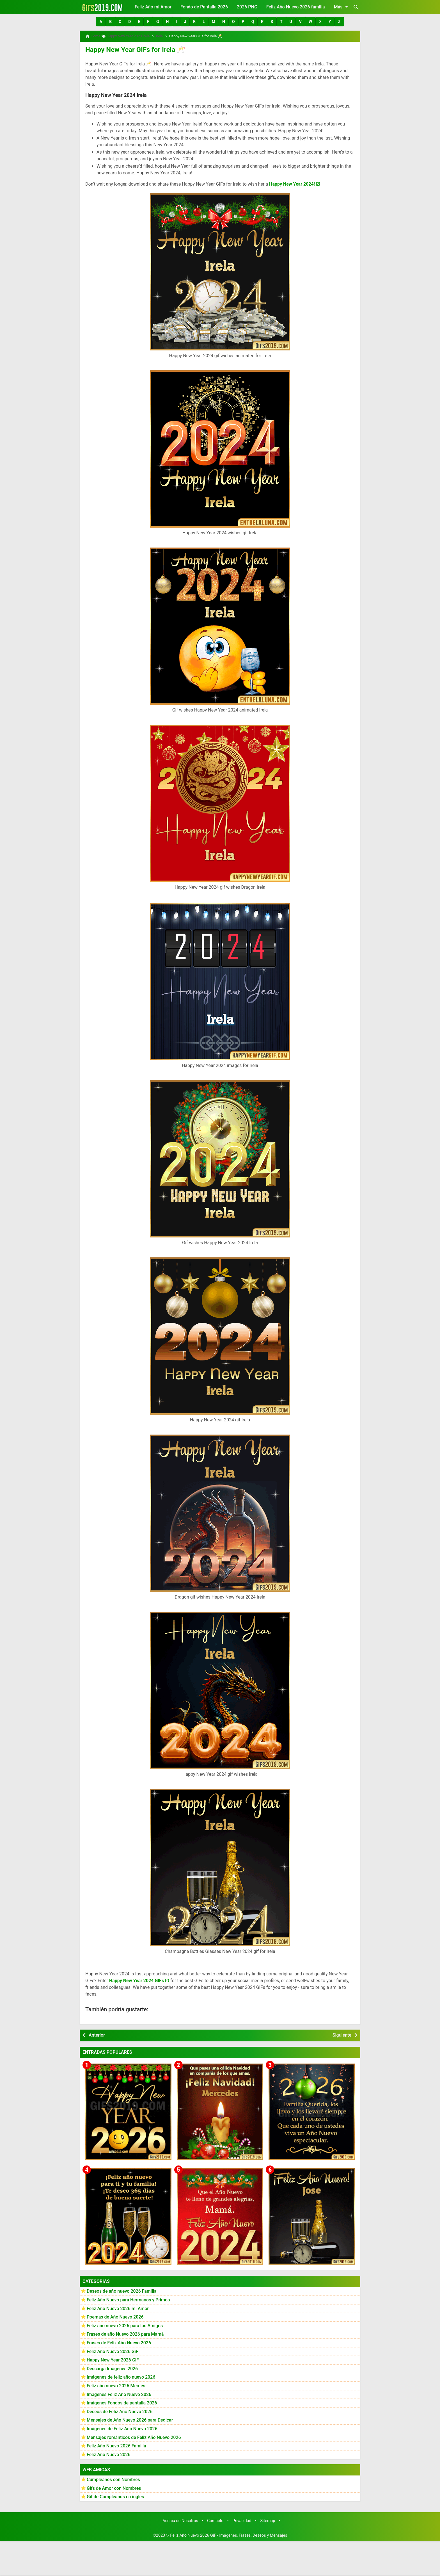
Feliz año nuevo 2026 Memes (116, 2383)
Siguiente (342, 2032)
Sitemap (267, 2518)
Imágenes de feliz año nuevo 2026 (121, 2374)
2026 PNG (247, 7)
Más (342, 6)
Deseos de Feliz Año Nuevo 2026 (119, 2409)
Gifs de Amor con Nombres (114, 2486)
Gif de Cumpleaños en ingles (115, 2494)
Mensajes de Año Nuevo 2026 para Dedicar (130, 2417)
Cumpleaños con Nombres (113, 2477)
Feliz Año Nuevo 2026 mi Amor (118, 2306)
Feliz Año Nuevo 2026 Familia (116, 2443)
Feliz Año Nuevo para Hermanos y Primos (128, 2297)
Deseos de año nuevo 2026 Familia (122, 2289)
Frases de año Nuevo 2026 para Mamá (125, 2332)
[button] (101, 21)
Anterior (97, 2032)
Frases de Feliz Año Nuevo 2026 (119, 2340)
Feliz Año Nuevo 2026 (108, 2452)
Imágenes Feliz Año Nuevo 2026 (119, 2392)
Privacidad (241, 2518)
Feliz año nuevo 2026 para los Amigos (125, 2323)
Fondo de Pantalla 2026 (204, 7)
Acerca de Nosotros (180, 2518)
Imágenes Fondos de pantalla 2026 (122, 2400)
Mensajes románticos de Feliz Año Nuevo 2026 (134, 2435)
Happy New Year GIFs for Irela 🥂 (127, 48)
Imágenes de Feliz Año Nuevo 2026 (122, 2426)
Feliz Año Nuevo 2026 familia (295, 7)
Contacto (215, 2518)
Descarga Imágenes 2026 (112, 2366)
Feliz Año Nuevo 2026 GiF (112, 2349)
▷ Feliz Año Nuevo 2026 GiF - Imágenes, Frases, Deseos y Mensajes (226, 2533)
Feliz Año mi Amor (153, 7)
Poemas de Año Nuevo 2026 (115, 2314)
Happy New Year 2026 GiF (113, 2357)
